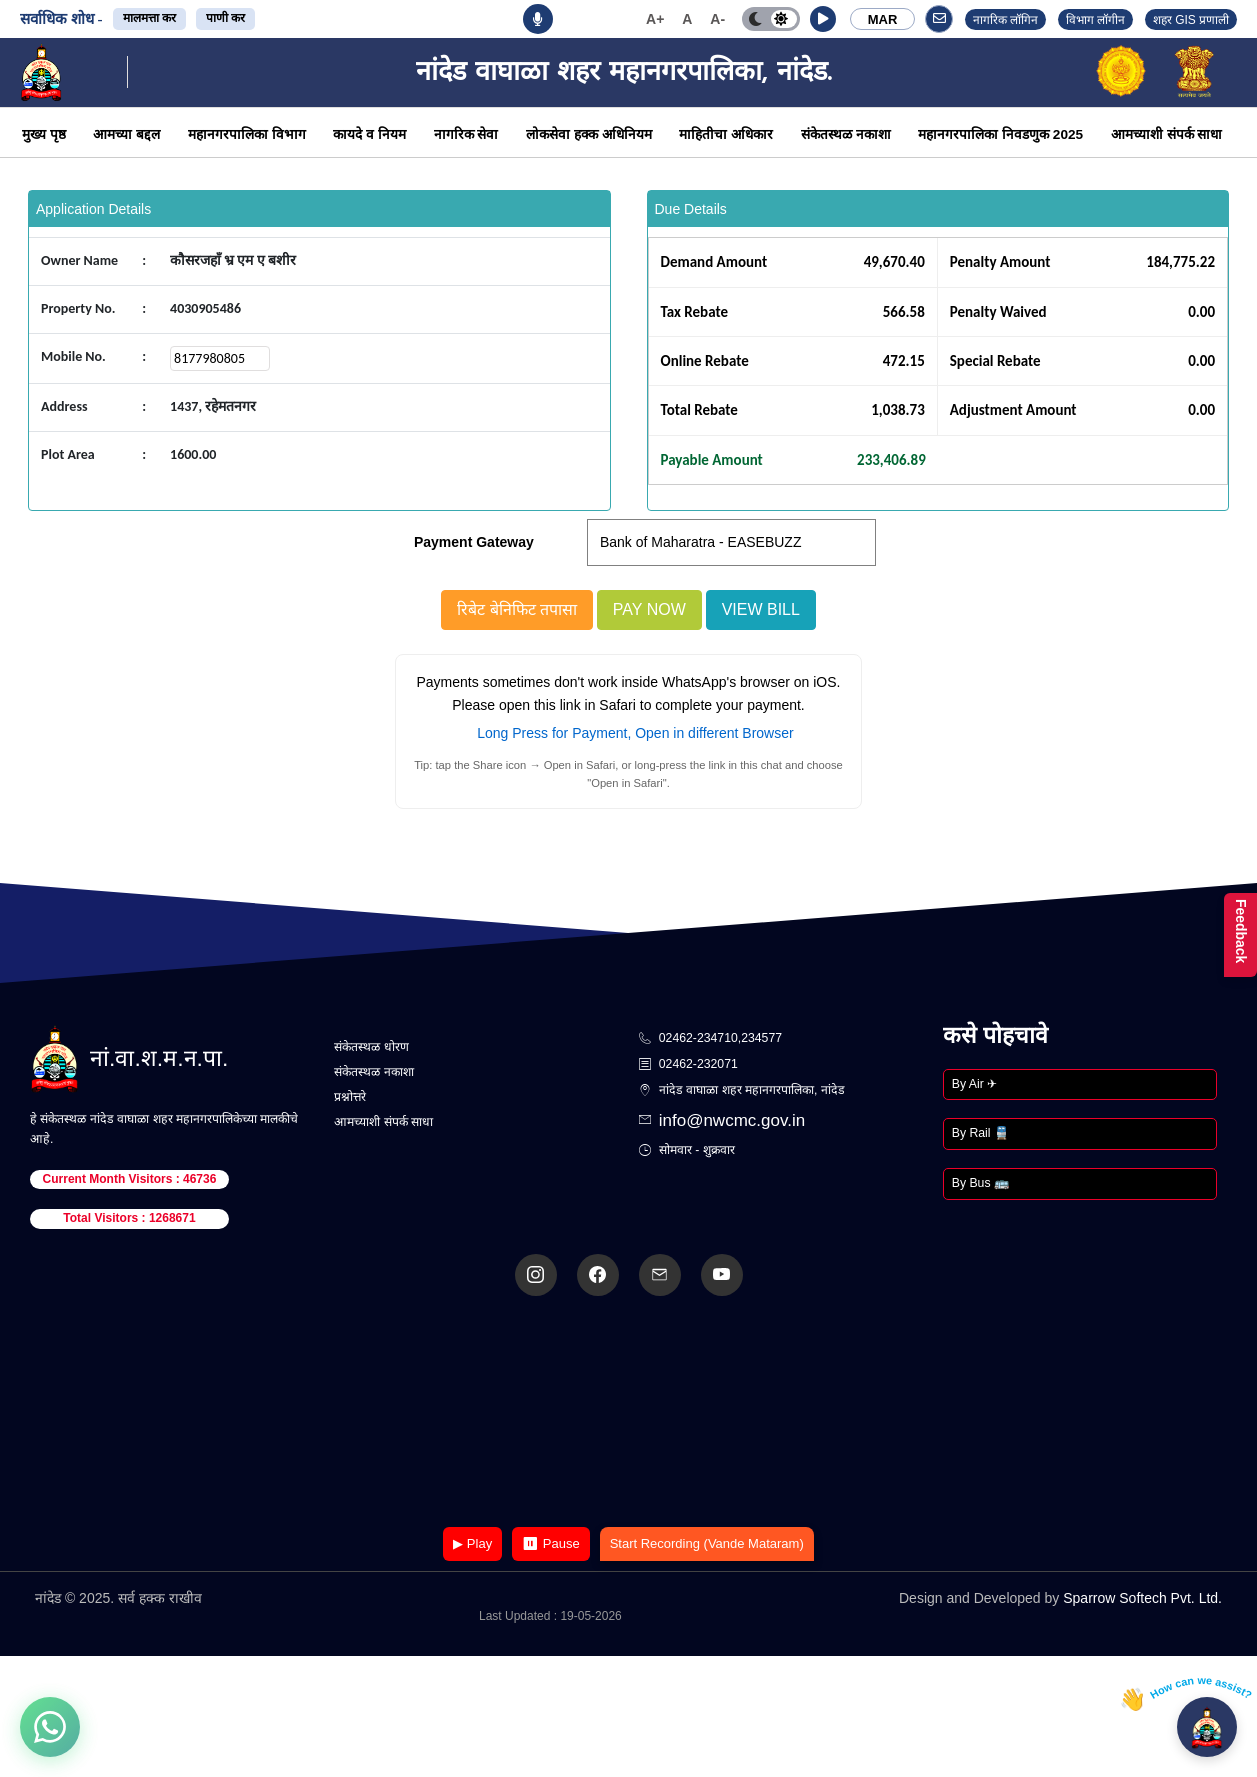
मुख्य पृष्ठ (44, 134)
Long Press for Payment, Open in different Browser (635, 733)
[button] (823, 19)
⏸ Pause (550, 1543)
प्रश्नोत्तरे (350, 1097)
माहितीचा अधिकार (726, 134)
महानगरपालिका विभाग (247, 134)
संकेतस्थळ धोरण (371, 1047)
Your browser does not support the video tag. (629, 1413)
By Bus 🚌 (980, 1183)
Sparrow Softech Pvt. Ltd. (1142, 1598)
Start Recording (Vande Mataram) (707, 1543)
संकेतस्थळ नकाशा (846, 134)
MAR (883, 19)
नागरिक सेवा (466, 134)
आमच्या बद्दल (126, 134)
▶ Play (472, 1543)
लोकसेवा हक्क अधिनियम (589, 134)
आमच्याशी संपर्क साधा (1167, 134)
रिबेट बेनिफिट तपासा (517, 609)
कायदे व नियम (369, 134)
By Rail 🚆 (980, 1133)
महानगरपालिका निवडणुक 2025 (1000, 134)
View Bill (761, 609)
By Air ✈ (974, 1084)
